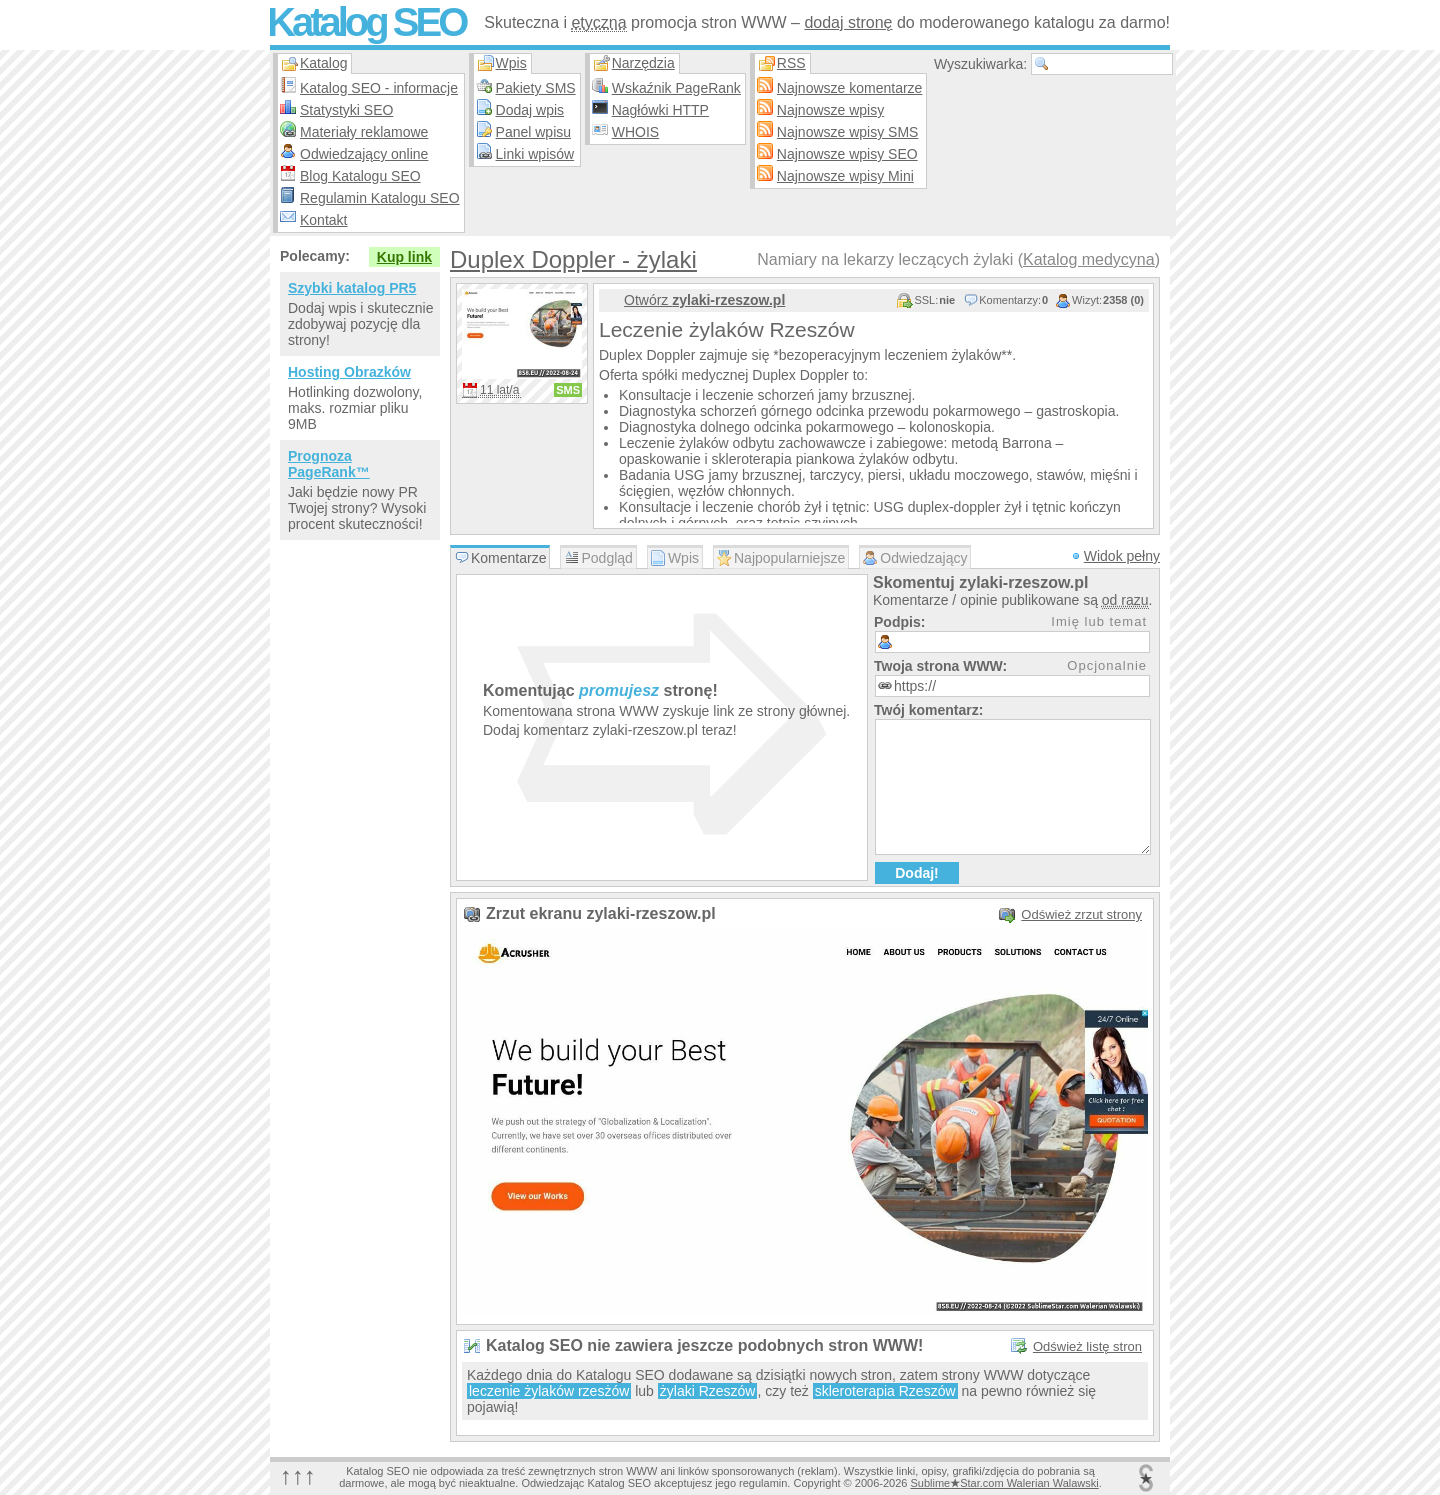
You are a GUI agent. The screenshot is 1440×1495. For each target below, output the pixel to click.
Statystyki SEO (346, 110)
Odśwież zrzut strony (1081, 914)
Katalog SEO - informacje (379, 88)
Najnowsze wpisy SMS (848, 132)
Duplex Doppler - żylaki (573, 259)
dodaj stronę (848, 22)
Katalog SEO (366, 22)
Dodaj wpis (530, 110)
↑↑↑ (298, 1475)
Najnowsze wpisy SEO (847, 154)
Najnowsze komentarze (850, 88)
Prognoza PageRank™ (329, 464)
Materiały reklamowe (364, 132)
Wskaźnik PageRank (676, 88)
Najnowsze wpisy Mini (845, 176)
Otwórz (704, 300)
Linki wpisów (535, 154)
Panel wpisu (534, 132)
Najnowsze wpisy (830, 110)
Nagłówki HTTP (660, 110)
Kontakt (323, 220)
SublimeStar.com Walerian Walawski (1004, 1483)
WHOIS (635, 132)
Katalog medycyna (1089, 259)
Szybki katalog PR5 (352, 288)
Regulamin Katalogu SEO (380, 198)
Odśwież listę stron (1087, 1346)
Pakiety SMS (536, 88)
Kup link (404, 257)
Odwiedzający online (364, 154)
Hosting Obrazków (349, 372)
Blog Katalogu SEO (360, 176)
